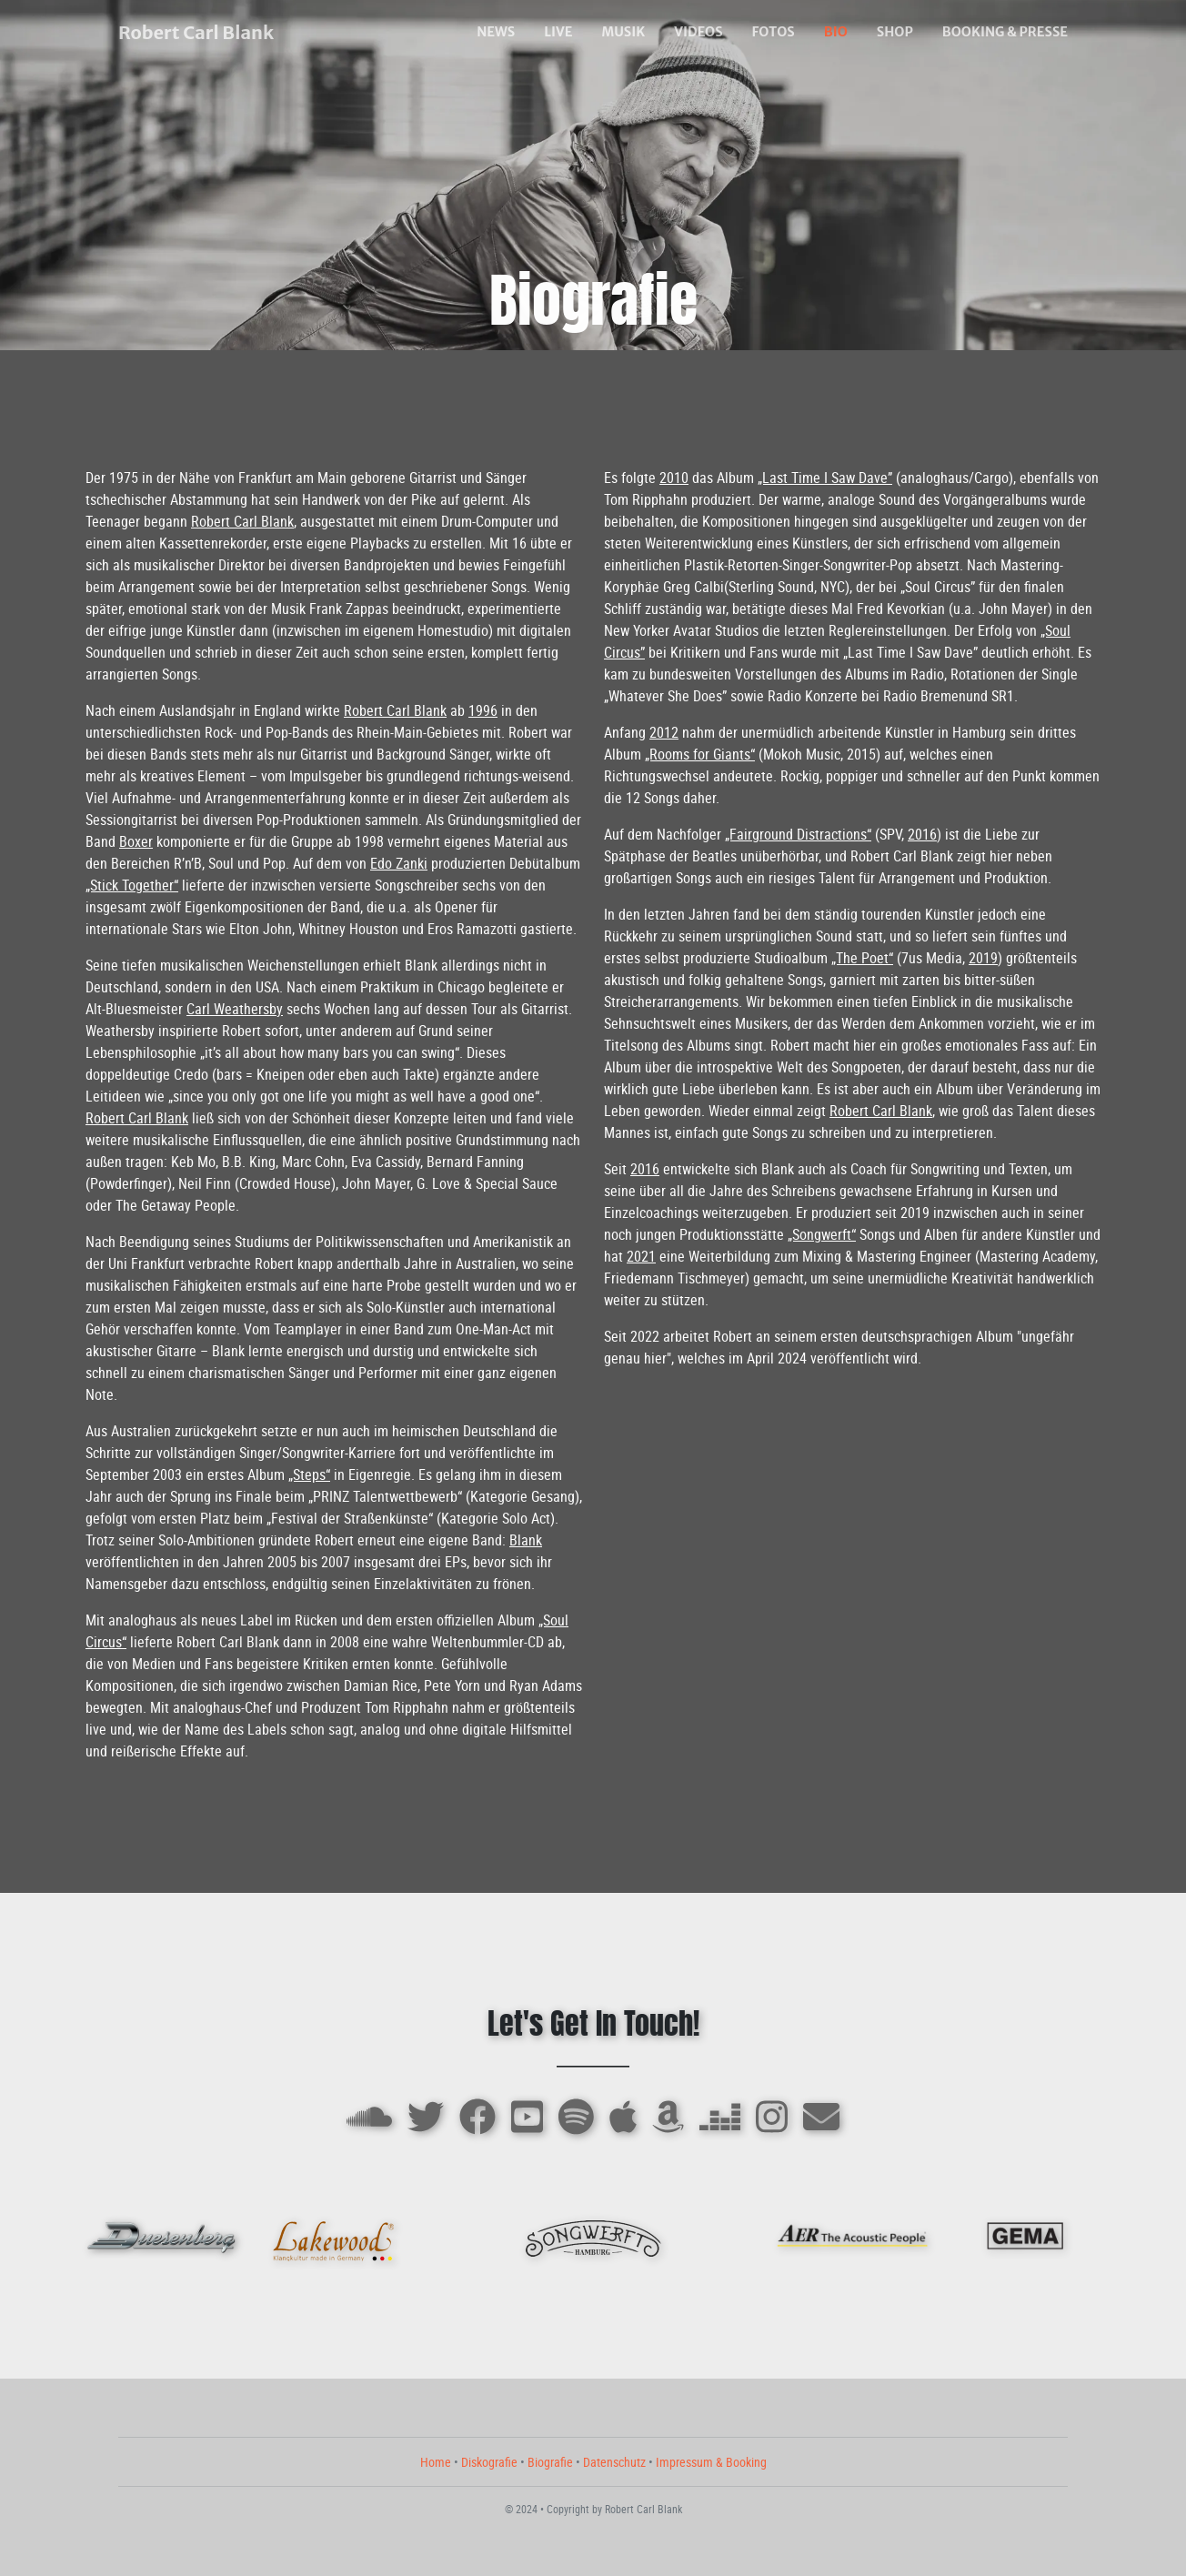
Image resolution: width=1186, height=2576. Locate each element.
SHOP (895, 32)
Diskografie (489, 2461)
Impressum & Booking (711, 2461)
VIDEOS (698, 32)
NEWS (496, 32)
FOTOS (773, 32)
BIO (836, 32)
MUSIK (623, 32)
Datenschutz (614, 2461)
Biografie (550, 2461)
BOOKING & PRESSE (1005, 32)
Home (435, 2461)
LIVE (558, 32)
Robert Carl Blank (196, 32)
